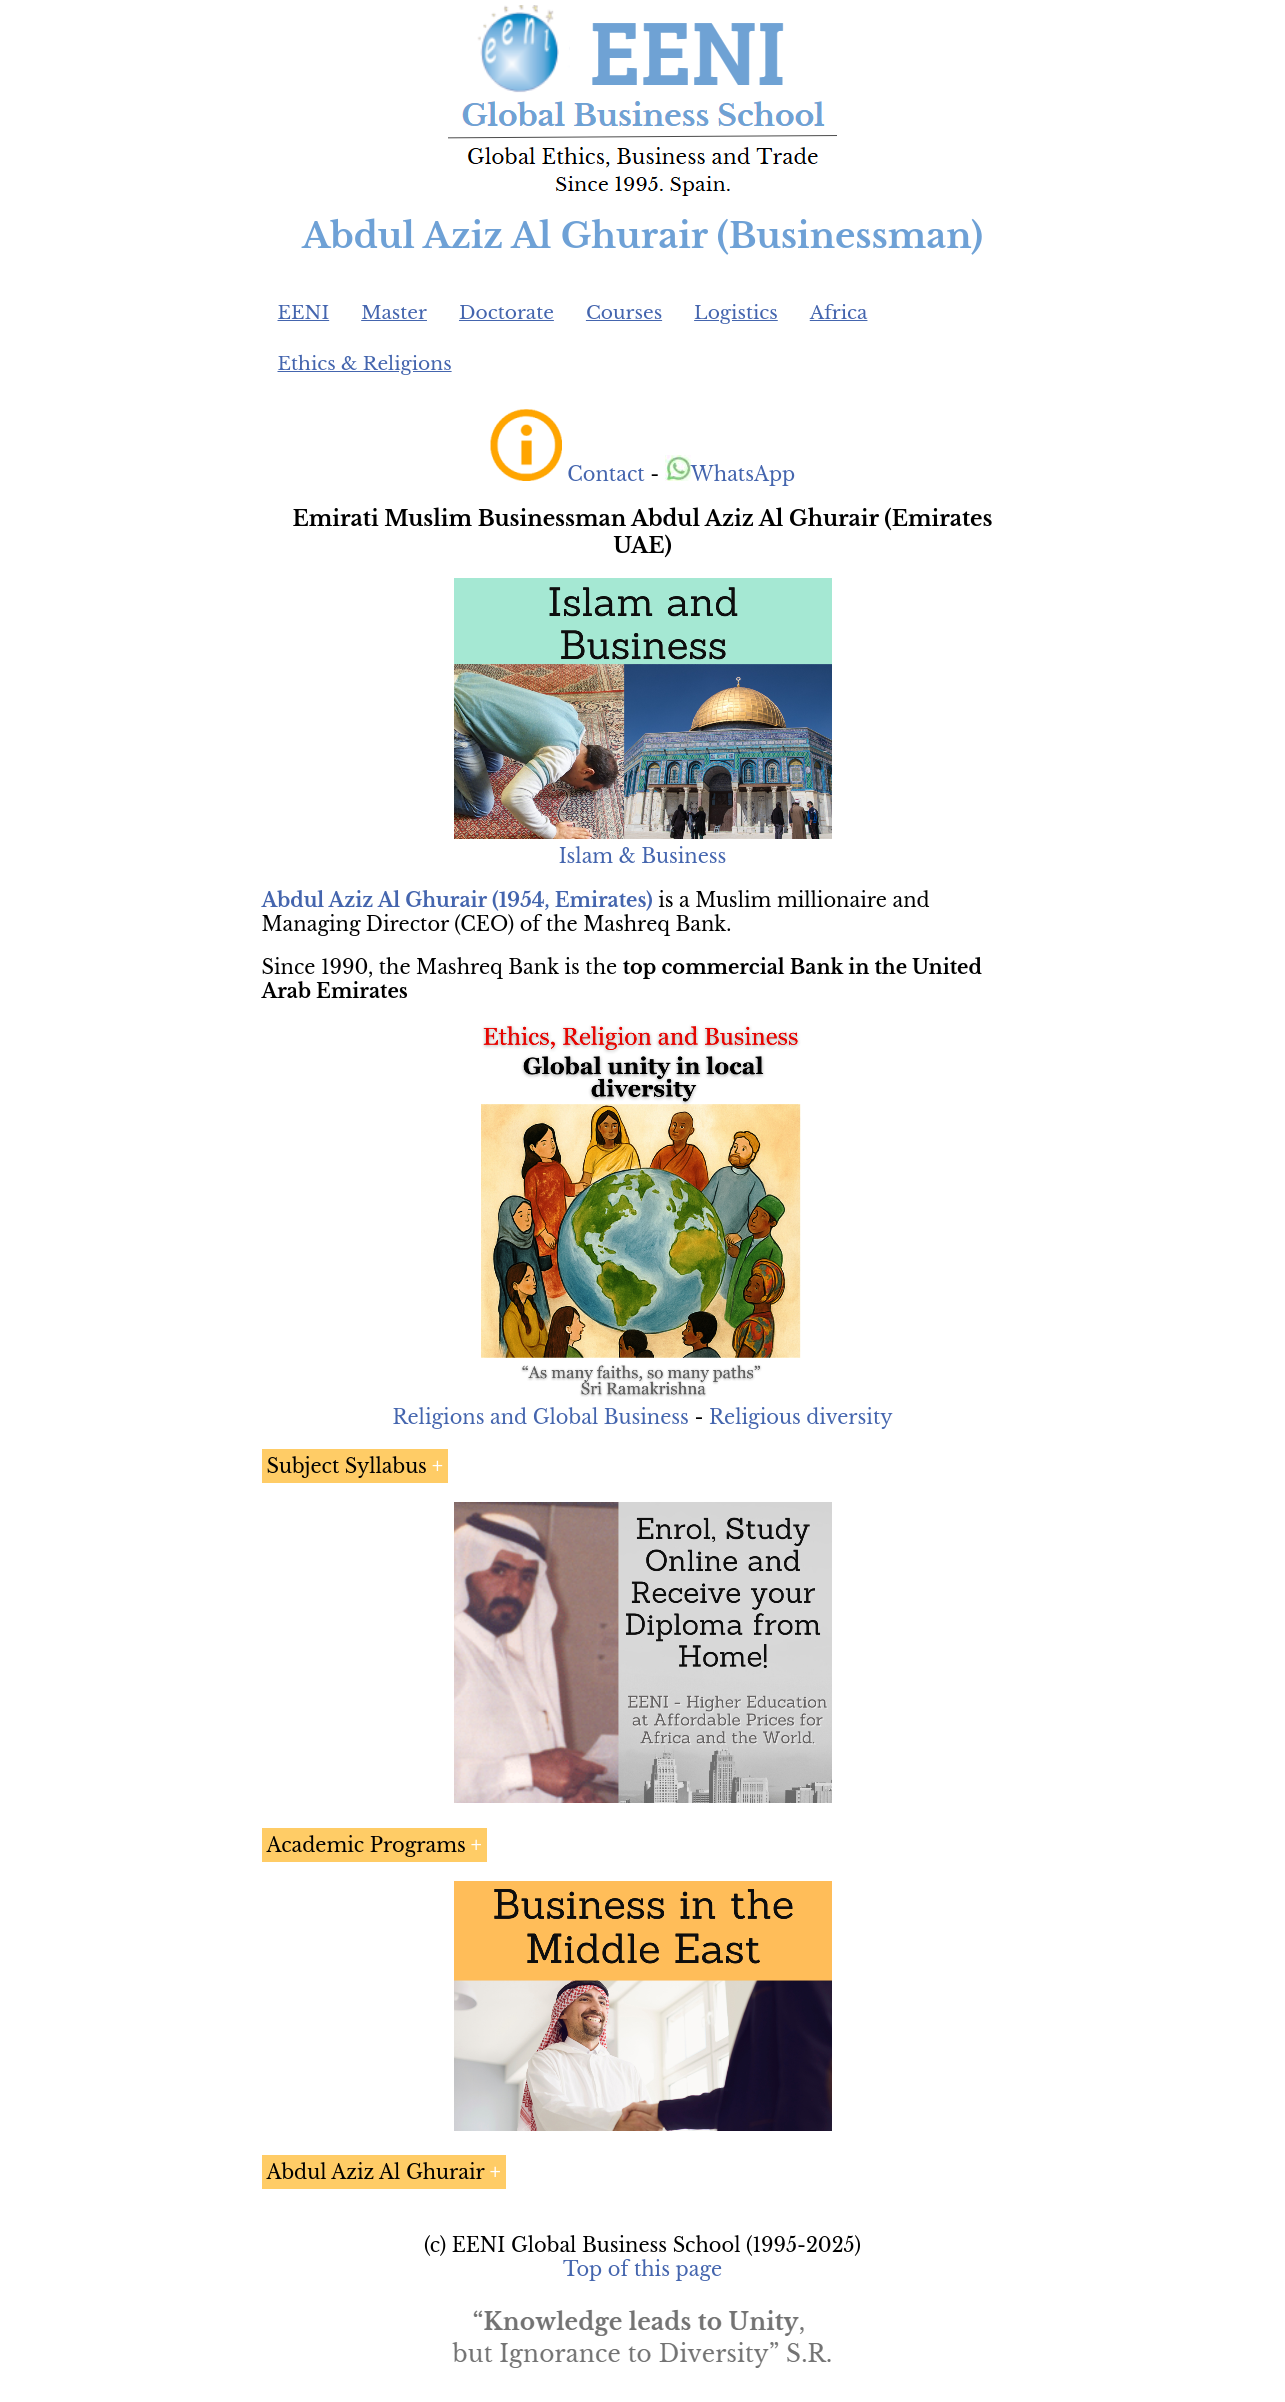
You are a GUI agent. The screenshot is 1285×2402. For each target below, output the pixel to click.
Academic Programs (366, 1845)
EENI (304, 312)
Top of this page (642, 2269)
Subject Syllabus (347, 1466)
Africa (839, 312)
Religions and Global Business (540, 1417)
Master (394, 312)
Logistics (736, 312)
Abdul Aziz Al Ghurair (376, 2172)
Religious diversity (801, 1417)
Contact (605, 474)
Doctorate (506, 312)
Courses (624, 312)
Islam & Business (643, 856)
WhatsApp (730, 474)
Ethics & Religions (365, 363)
